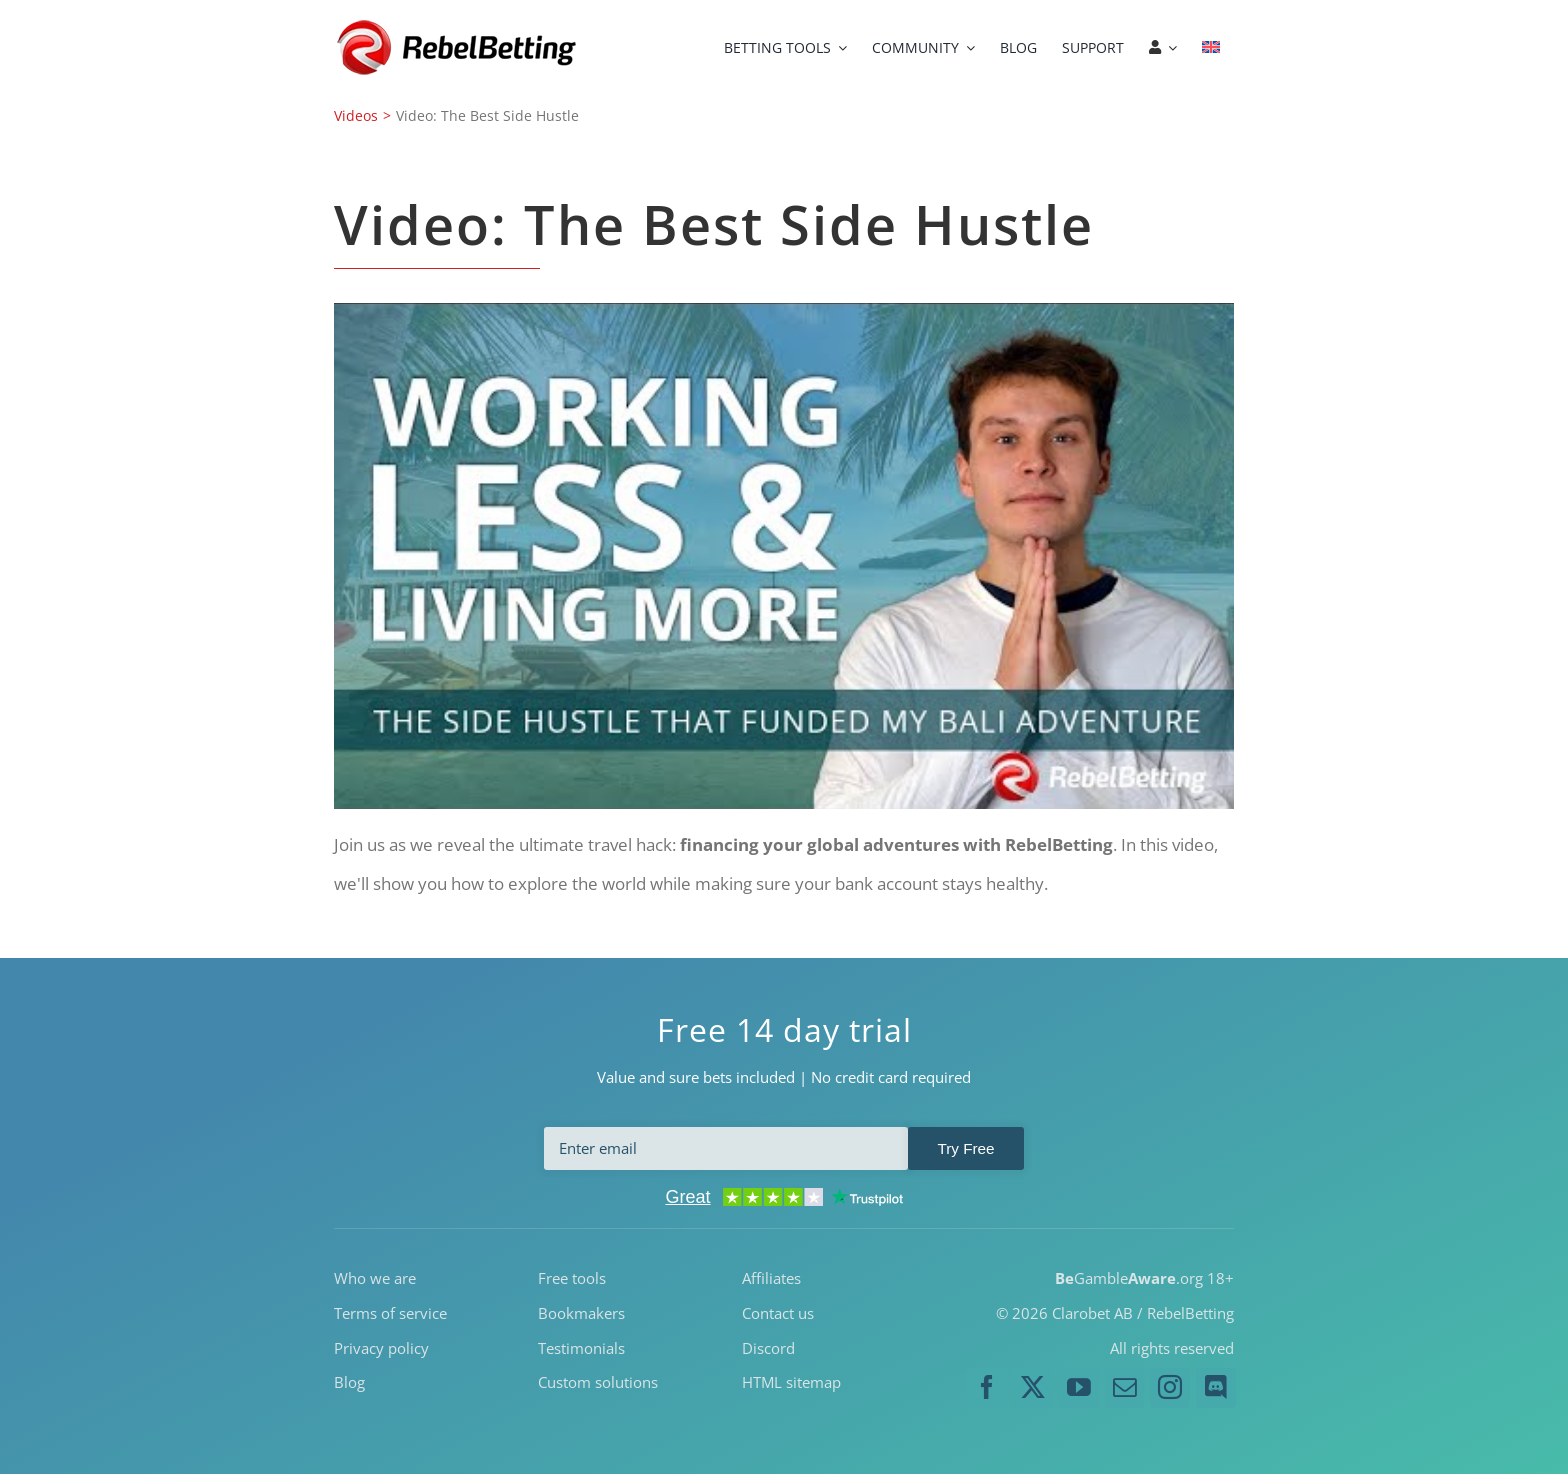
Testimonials (581, 1347)
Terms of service (390, 1312)
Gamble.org (1129, 1278)
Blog (349, 1382)
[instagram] (1170, 1388)
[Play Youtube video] (784, 556)
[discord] (1216, 1388)
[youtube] (1079, 1388)
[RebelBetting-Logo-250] (459, 25)
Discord (768, 1347)
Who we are (375, 1278)
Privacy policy (381, 1347)
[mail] (1125, 1388)
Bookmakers (581, 1312)
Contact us (778, 1312)
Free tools (572, 1278)
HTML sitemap (791, 1382)
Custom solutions (598, 1382)
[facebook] (987, 1388)
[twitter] (1033, 1388)
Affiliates (771, 1278)
